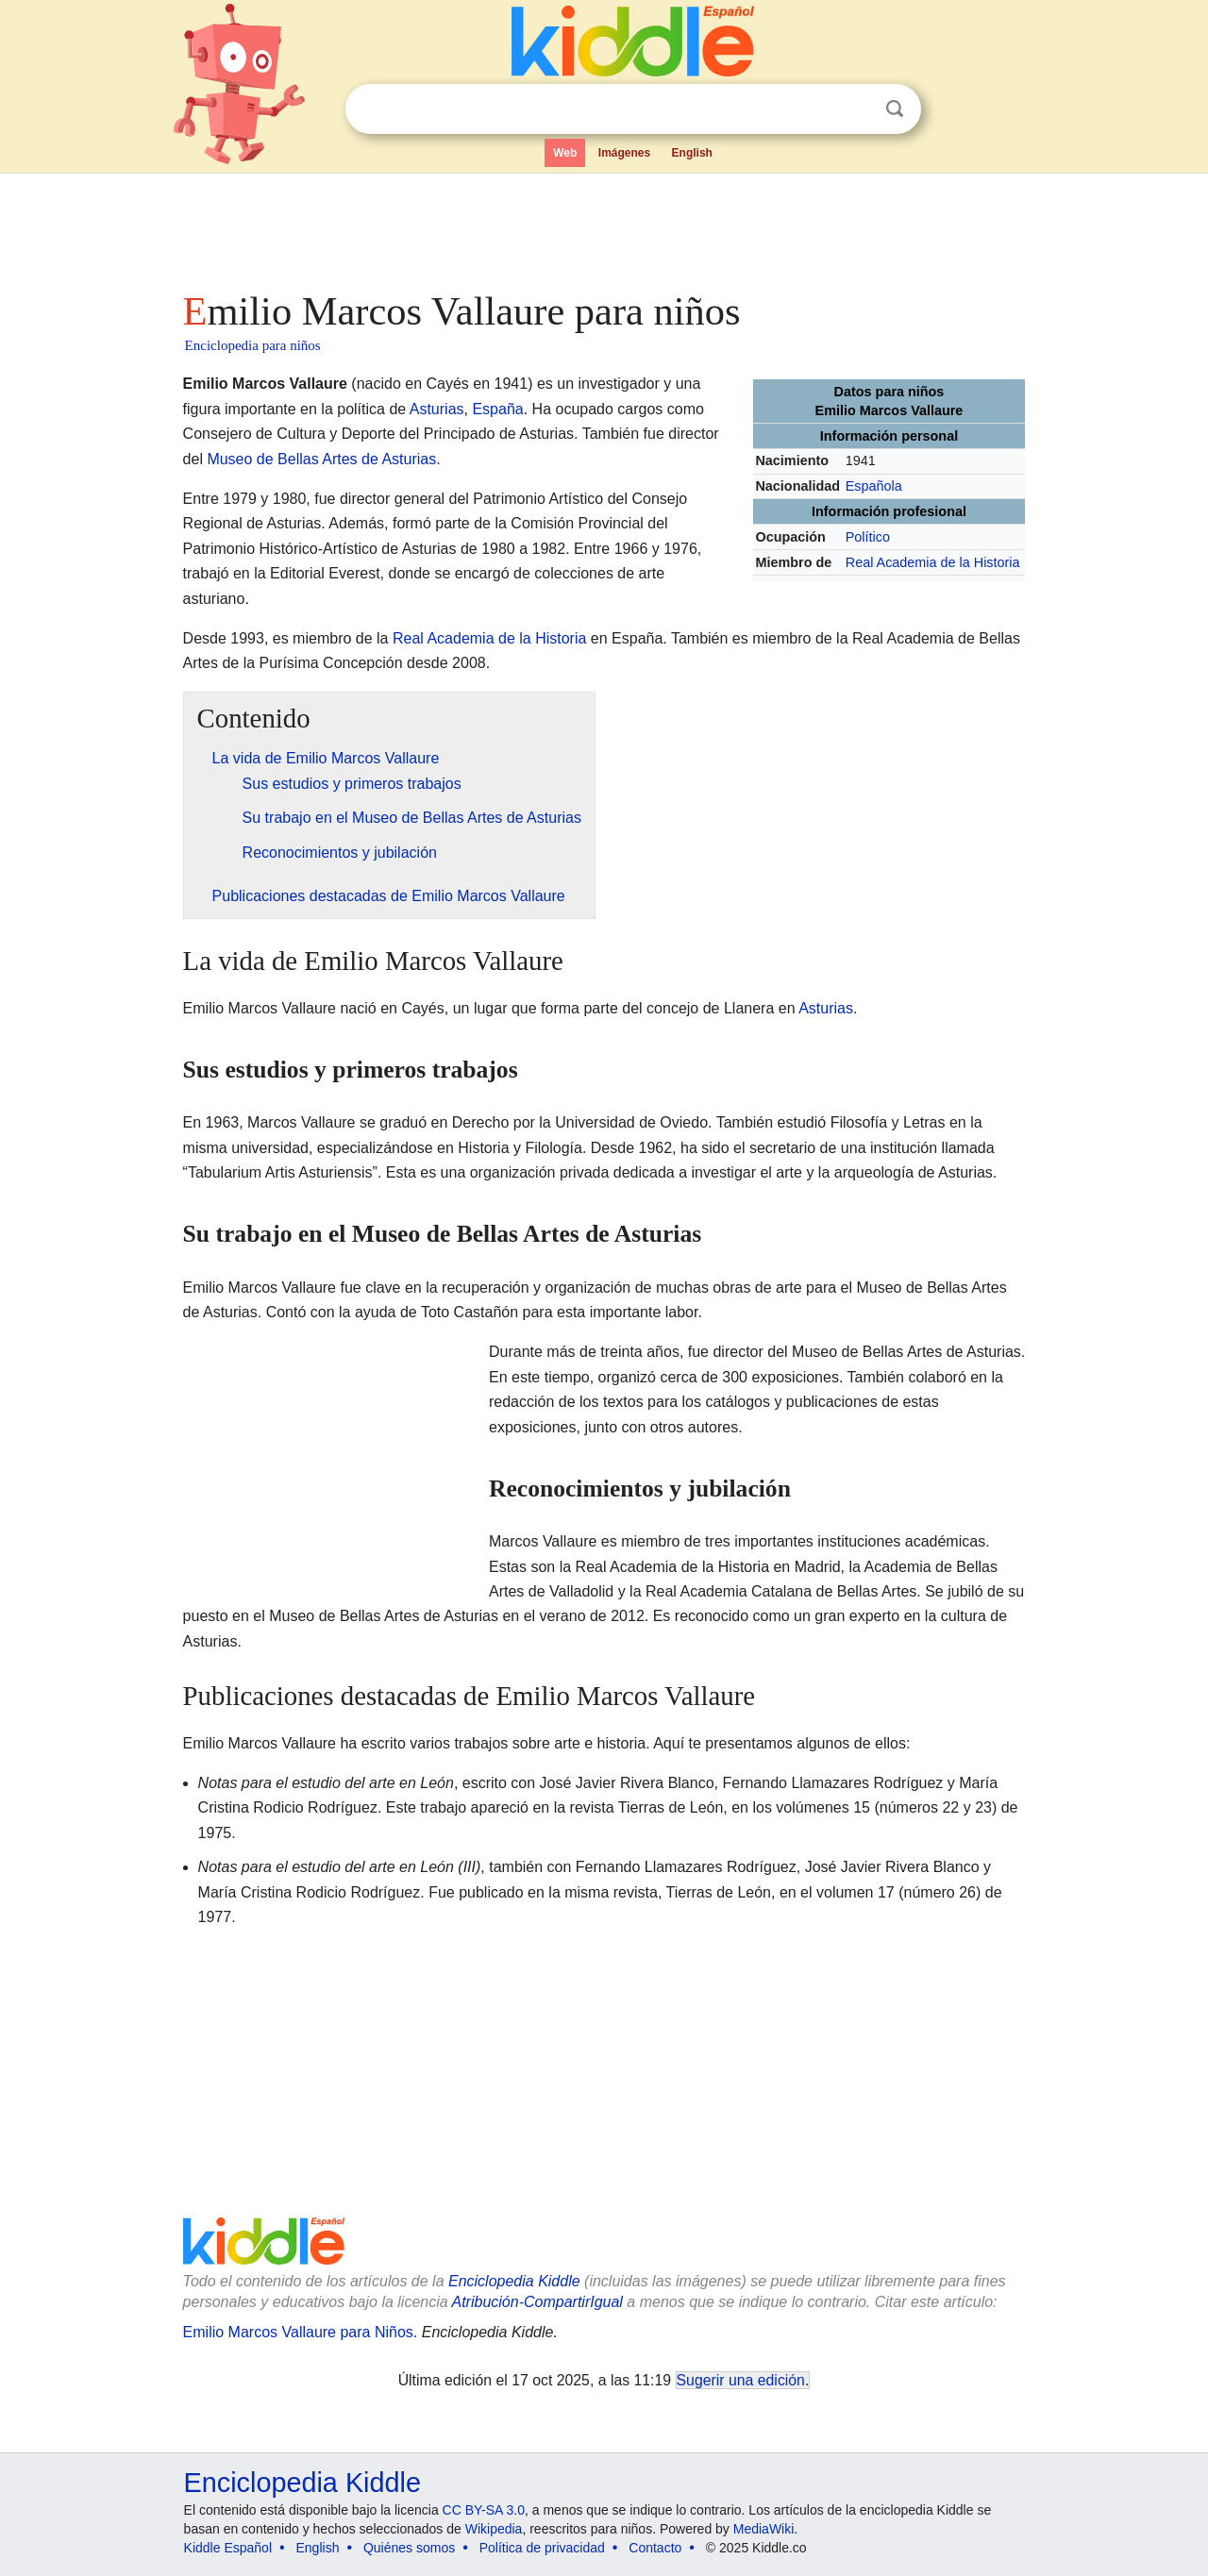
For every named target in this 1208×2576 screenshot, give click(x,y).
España (497, 409)
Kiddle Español (228, 2547)
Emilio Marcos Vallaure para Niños (298, 2332)
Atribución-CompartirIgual (537, 2302)
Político (868, 536)
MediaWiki (764, 2528)
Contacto (655, 2547)
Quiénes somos (409, 2547)
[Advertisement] (603, 226)
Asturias (437, 409)
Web (565, 152)
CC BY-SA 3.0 (484, 2509)
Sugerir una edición (741, 2380)
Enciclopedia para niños (253, 345)
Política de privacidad (542, 2547)
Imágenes (624, 152)
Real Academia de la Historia (933, 562)
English (692, 152)
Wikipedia (494, 2528)
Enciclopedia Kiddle (514, 2281)
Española (874, 485)
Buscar (894, 109)
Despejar (856, 109)
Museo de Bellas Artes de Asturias (321, 459)
